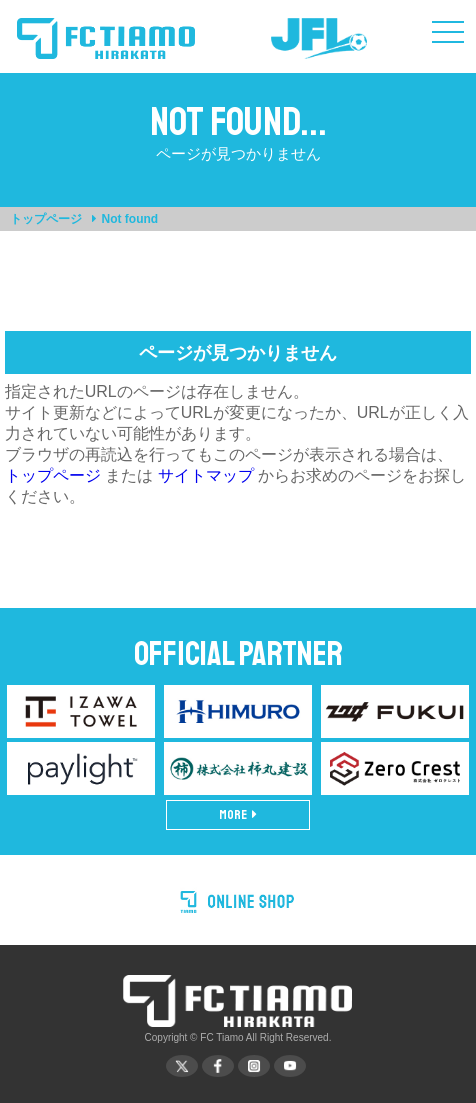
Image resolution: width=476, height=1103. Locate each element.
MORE (238, 815)
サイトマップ (206, 475)
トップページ (46, 219)
